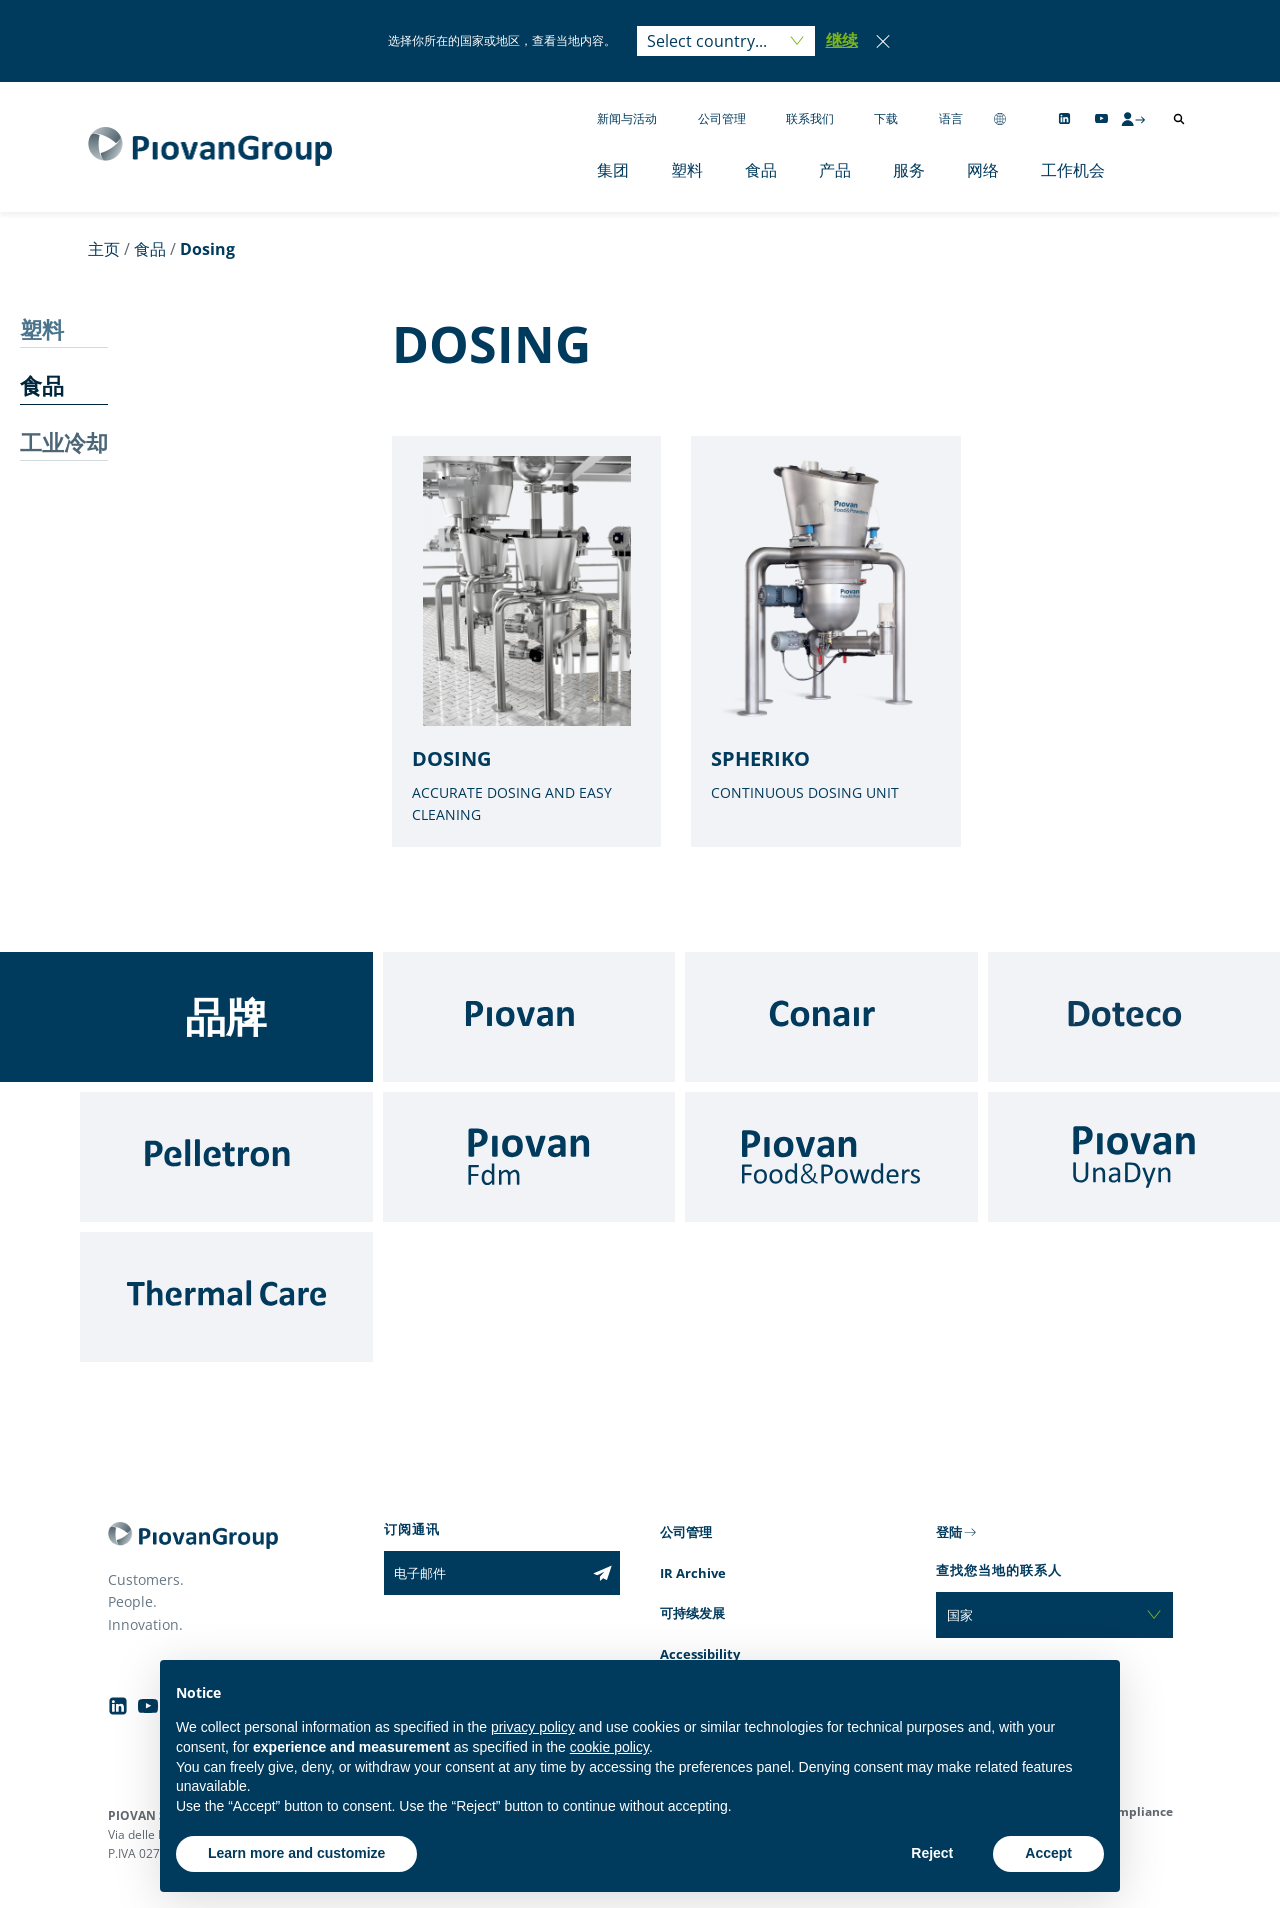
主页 (104, 249)
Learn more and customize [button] (296, 1853)
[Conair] (831, 1017)
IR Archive (693, 1573)
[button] (842, 41)
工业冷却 (64, 442)
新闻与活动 (627, 118)
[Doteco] (1134, 1017)
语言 (951, 118)
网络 (983, 170)
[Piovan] (529, 1017)
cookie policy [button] (609, 1747)
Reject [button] (932, 1853)
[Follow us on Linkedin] (1064, 118)
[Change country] (1000, 118)
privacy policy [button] (533, 1727)
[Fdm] (529, 1157)
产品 (835, 170)
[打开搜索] (1179, 119)
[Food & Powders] (831, 1157)
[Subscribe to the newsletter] (602, 1573)
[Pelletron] (226, 1157)
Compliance (1137, 1811)
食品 (761, 170)
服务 (909, 170)
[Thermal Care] (226, 1297)
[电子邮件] (484, 1573)
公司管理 (722, 118)
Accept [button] (1048, 1853)
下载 (886, 118)
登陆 (949, 1532)
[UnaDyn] (1134, 1157)
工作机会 (1073, 170)
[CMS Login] (1133, 119)
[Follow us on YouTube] (1101, 118)
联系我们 (810, 118)
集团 (613, 170)
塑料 (687, 170)
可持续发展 (692, 1613)
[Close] (883, 41)
